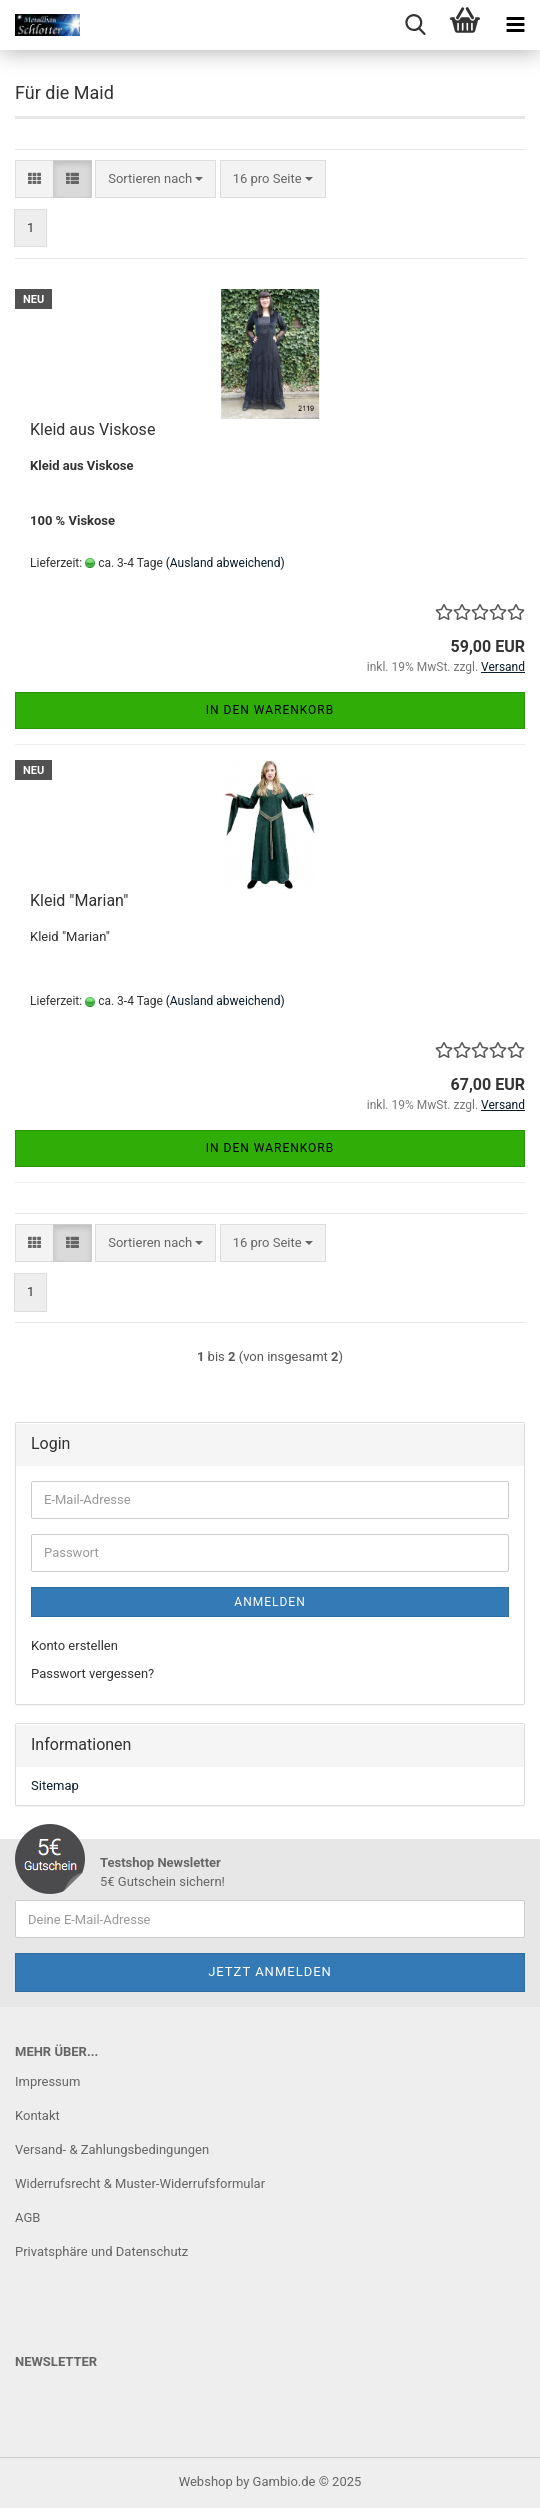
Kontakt (37, 2115)
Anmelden (269, 1602)
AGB (27, 2217)
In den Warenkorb (270, 710)
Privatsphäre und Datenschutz (101, 2251)
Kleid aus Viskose (92, 429)
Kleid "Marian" (79, 900)
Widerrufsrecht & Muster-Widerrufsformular (140, 2183)
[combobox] (155, 179)
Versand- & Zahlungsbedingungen (112, 2149)
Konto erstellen (74, 1645)
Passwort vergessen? (92, 1673)
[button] (34, 179)
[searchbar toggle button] (415, 25)
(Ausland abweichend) (225, 563)
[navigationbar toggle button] (515, 25)
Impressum (47, 2081)
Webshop (206, 2481)
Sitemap (55, 1785)
